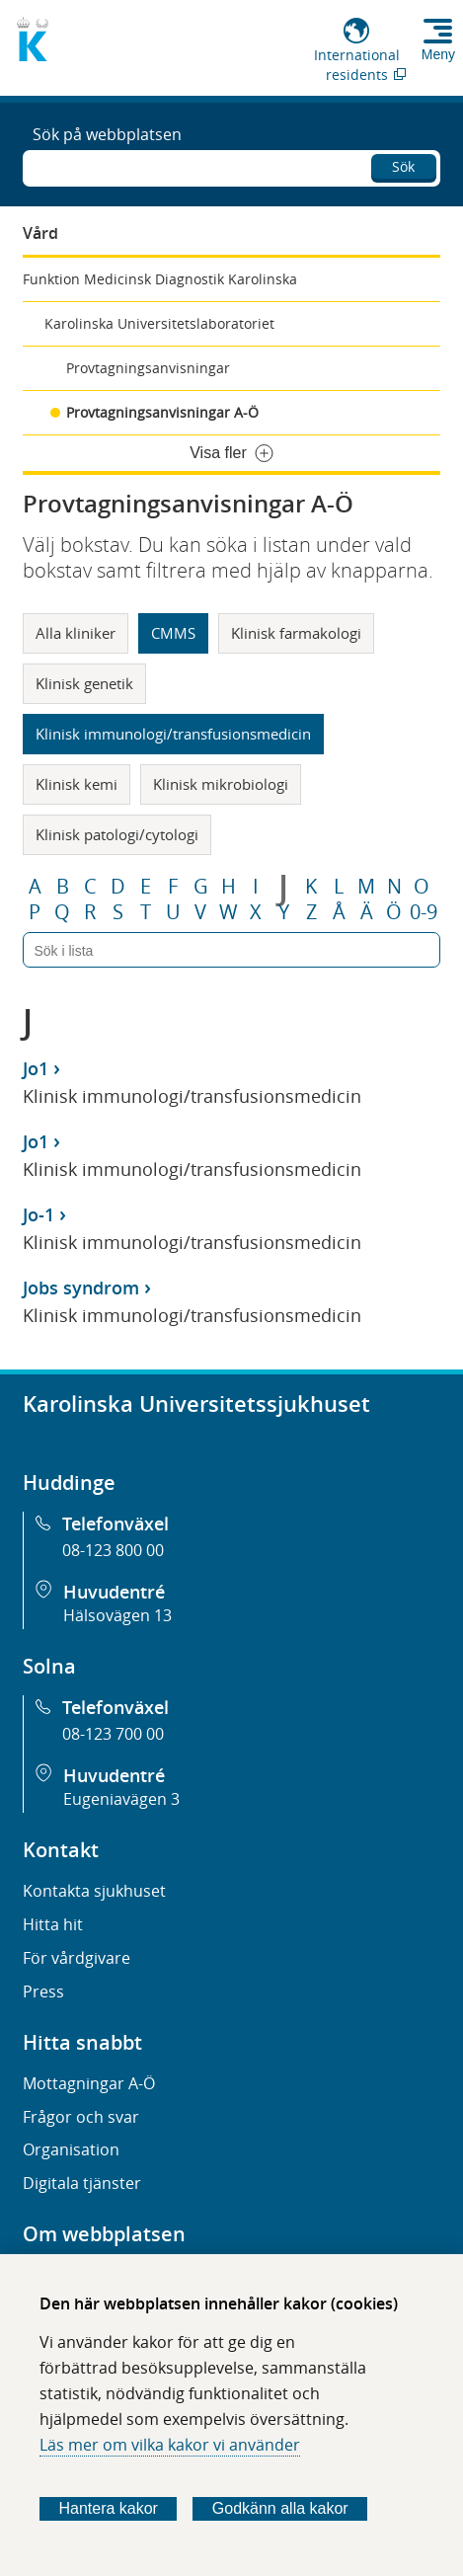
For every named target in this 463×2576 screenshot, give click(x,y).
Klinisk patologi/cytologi (117, 834)
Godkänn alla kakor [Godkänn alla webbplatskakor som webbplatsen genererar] (280, 2508)
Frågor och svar (81, 2117)
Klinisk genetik (84, 683)
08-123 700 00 (113, 1734)
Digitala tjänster (82, 2183)
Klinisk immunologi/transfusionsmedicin (173, 733)
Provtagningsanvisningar (148, 367)
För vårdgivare (76, 1958)
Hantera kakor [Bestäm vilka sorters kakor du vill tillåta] (108, 2508)
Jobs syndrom (81, 1287)
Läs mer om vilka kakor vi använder (169, 2445)
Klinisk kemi (76, 784)
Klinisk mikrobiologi (220, 784)
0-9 (423, 912)
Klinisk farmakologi (296, 633)
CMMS (173, 633)
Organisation (71, 2149)
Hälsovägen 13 (117, 1615)
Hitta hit (53, 1924)
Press (43, 1991)
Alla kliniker (76, 633)
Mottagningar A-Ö (89, 2083)
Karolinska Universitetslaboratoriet (159, 323)
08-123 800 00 (113, 1550)
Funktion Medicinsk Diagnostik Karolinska (160, 279)
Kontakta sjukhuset (94, 1891)
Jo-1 (38, 1214)
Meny (438, 54)
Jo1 (35, 1068)
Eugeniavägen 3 (121, 1799)
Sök (403, 166)
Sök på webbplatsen (107, 134)
